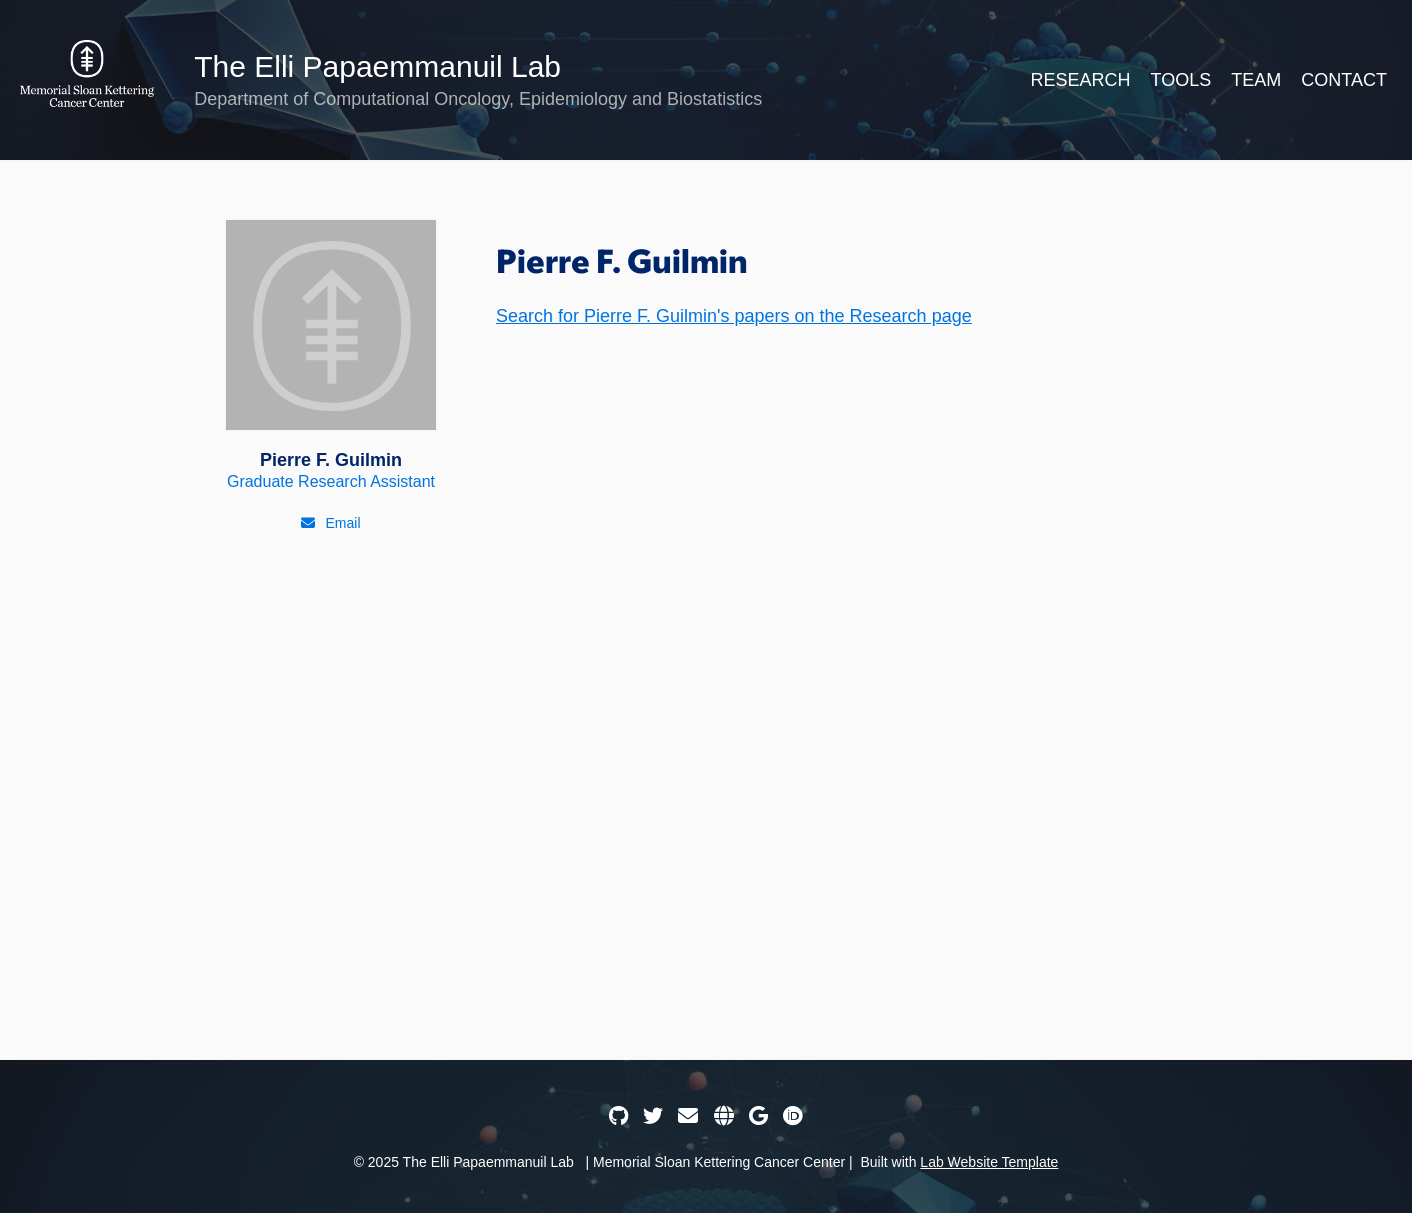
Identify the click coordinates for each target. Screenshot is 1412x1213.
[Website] (724, 1116)
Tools (1181, 80)
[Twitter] (653, 1116)
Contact (1344, 80)
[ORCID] (793, 1116)
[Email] (330, 523)
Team (1256, 80)
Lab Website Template (989, 1162)
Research (1081, 80)
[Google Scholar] (758, 1116)
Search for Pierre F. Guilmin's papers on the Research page (734, 316)
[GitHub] (618, 1116)
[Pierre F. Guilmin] (331, 355)
